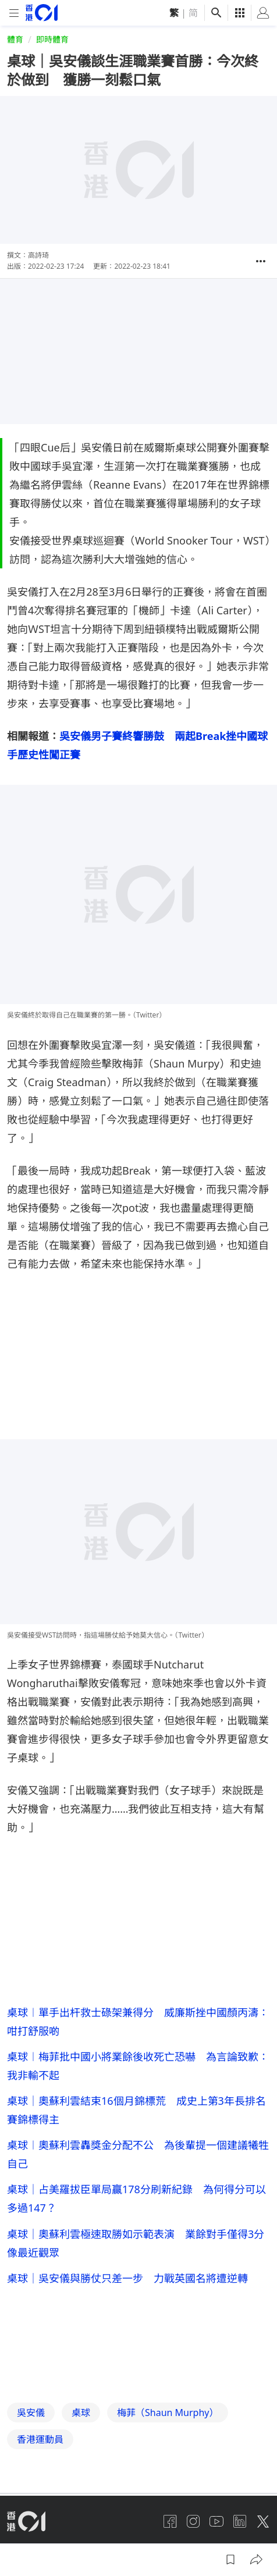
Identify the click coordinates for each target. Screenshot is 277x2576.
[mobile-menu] (14, 13)
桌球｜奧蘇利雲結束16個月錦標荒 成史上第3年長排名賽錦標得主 (136, 2110)
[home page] (42, 12)
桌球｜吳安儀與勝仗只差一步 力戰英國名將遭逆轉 (127, 2278)
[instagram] (193, 2521)
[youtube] (216, 2521)
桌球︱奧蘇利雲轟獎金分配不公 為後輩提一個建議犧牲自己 (138, 2154)
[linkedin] (240, 2521)
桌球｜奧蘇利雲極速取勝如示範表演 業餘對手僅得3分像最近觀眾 (135, 2243)
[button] (260, 261)
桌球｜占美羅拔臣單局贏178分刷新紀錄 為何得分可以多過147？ (136, 2198)
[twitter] (263, 2521)
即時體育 (52, 39)
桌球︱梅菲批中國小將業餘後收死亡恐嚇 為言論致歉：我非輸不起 (138, 2066)
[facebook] (170, 2521)
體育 (15, 39)
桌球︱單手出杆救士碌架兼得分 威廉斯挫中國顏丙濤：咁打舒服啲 (138, 2021)
